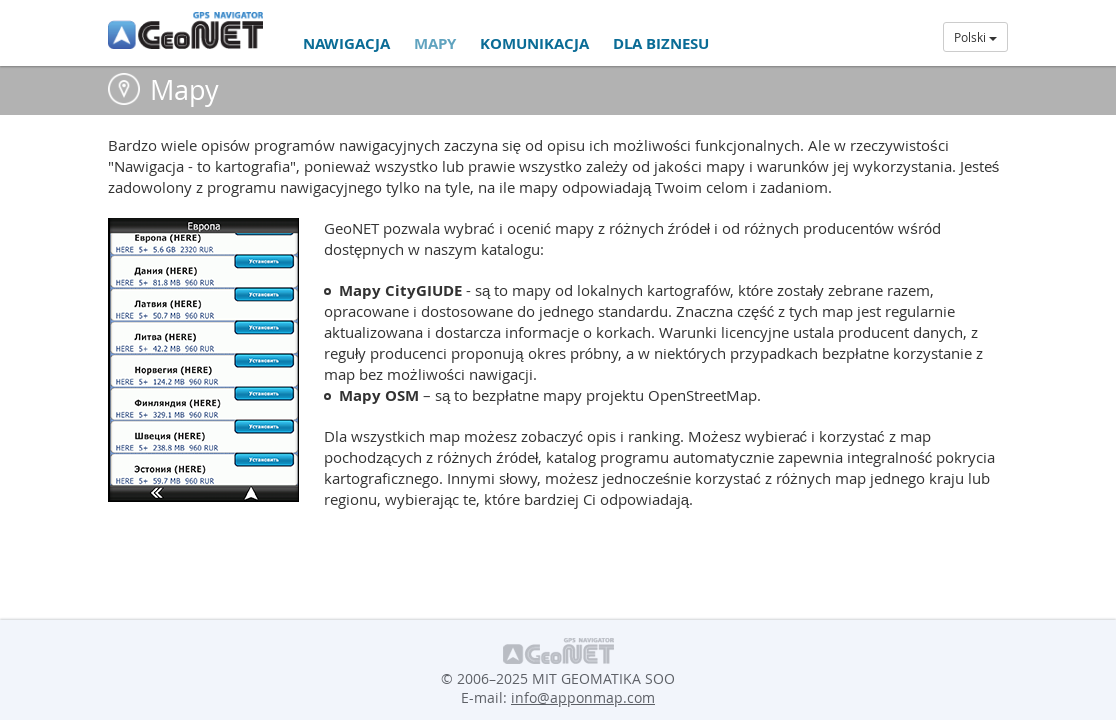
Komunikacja (534, 43)
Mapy (435, 43)
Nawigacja (346, 43)
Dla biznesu (661, 43)
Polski (975, 37)
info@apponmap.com (583, 697)
